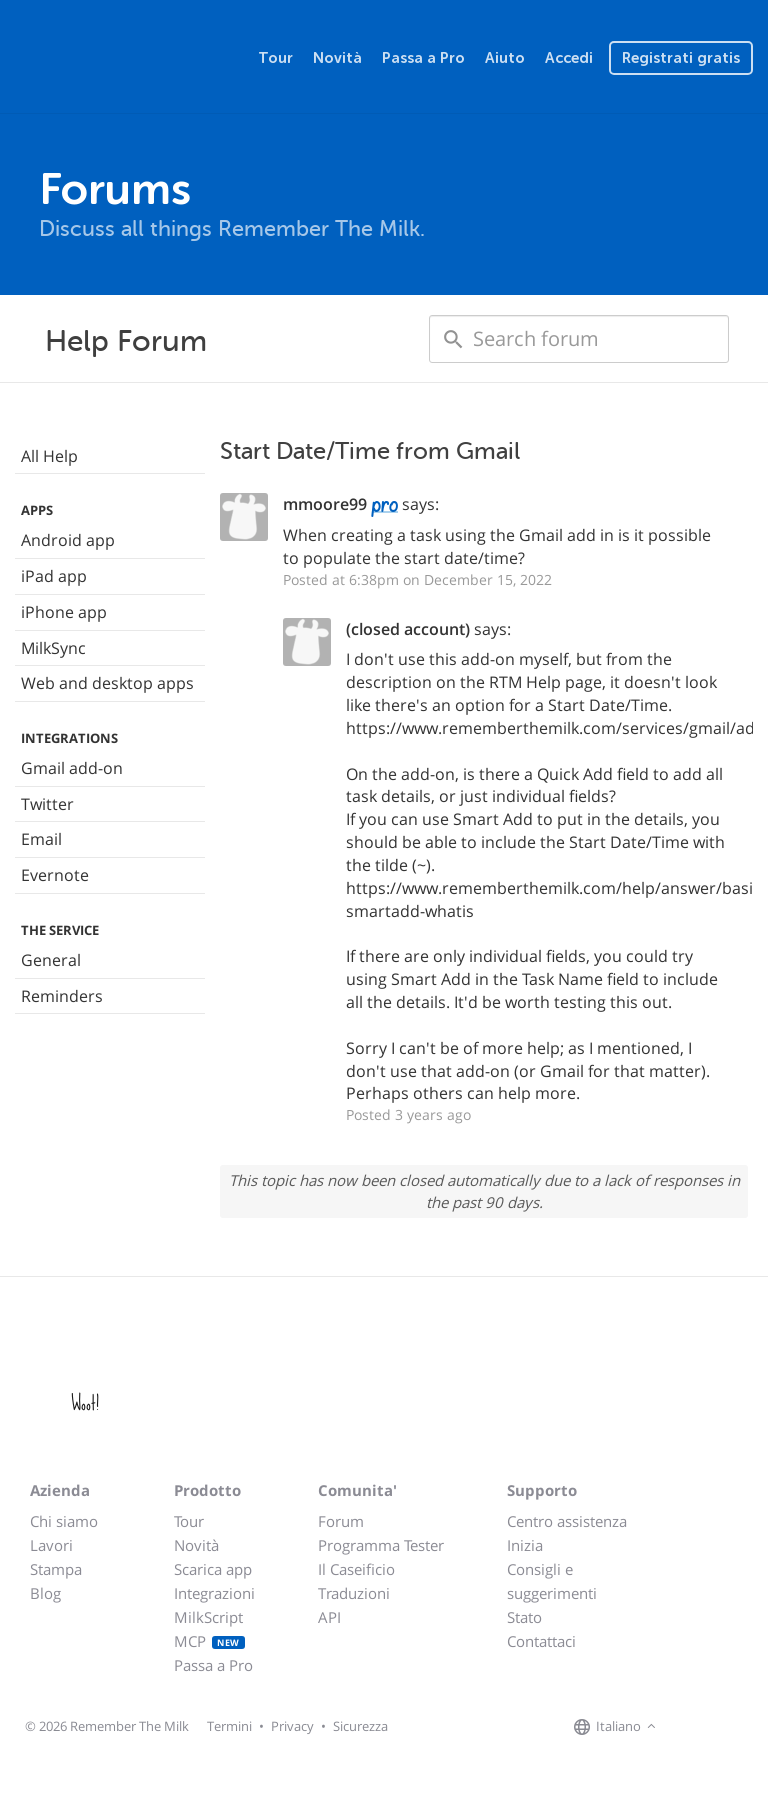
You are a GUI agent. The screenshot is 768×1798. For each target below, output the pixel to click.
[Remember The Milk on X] (718, 1727)
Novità (337, 58)
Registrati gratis (681, 58)
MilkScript (208, 1617)
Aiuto (505, 58)
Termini (229, 1726)
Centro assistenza (567, 1521)
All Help (49, 456)
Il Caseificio (356, 1569)
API (329, 1617)
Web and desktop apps (107, 683)
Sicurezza (360, 1726)
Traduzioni (354, 1593)
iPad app (54, 576)
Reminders (62, 996)
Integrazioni (214, 1593)
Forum (341, 1521)
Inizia (525, 1545)
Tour (275, 58)
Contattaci (541, 1641)
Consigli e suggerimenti (552, 1581)
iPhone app (64, 612)
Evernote (55, 875)
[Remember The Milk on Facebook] (690, 1727)
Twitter (47, 804)
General (51, 960)
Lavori (51, 1545)
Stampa (56, 1569)
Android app (68, 540)
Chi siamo (64, 1521)
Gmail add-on (72, 768)
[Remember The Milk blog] (743, 1727)
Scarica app (213, 1569)
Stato (524, 1617)
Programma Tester (381, 1545)
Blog (45, 1593)
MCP (209, 1641)
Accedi (569, 58)
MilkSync (53, 648)
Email (41, 839)
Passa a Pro (423, 58)
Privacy (292, 1726)
